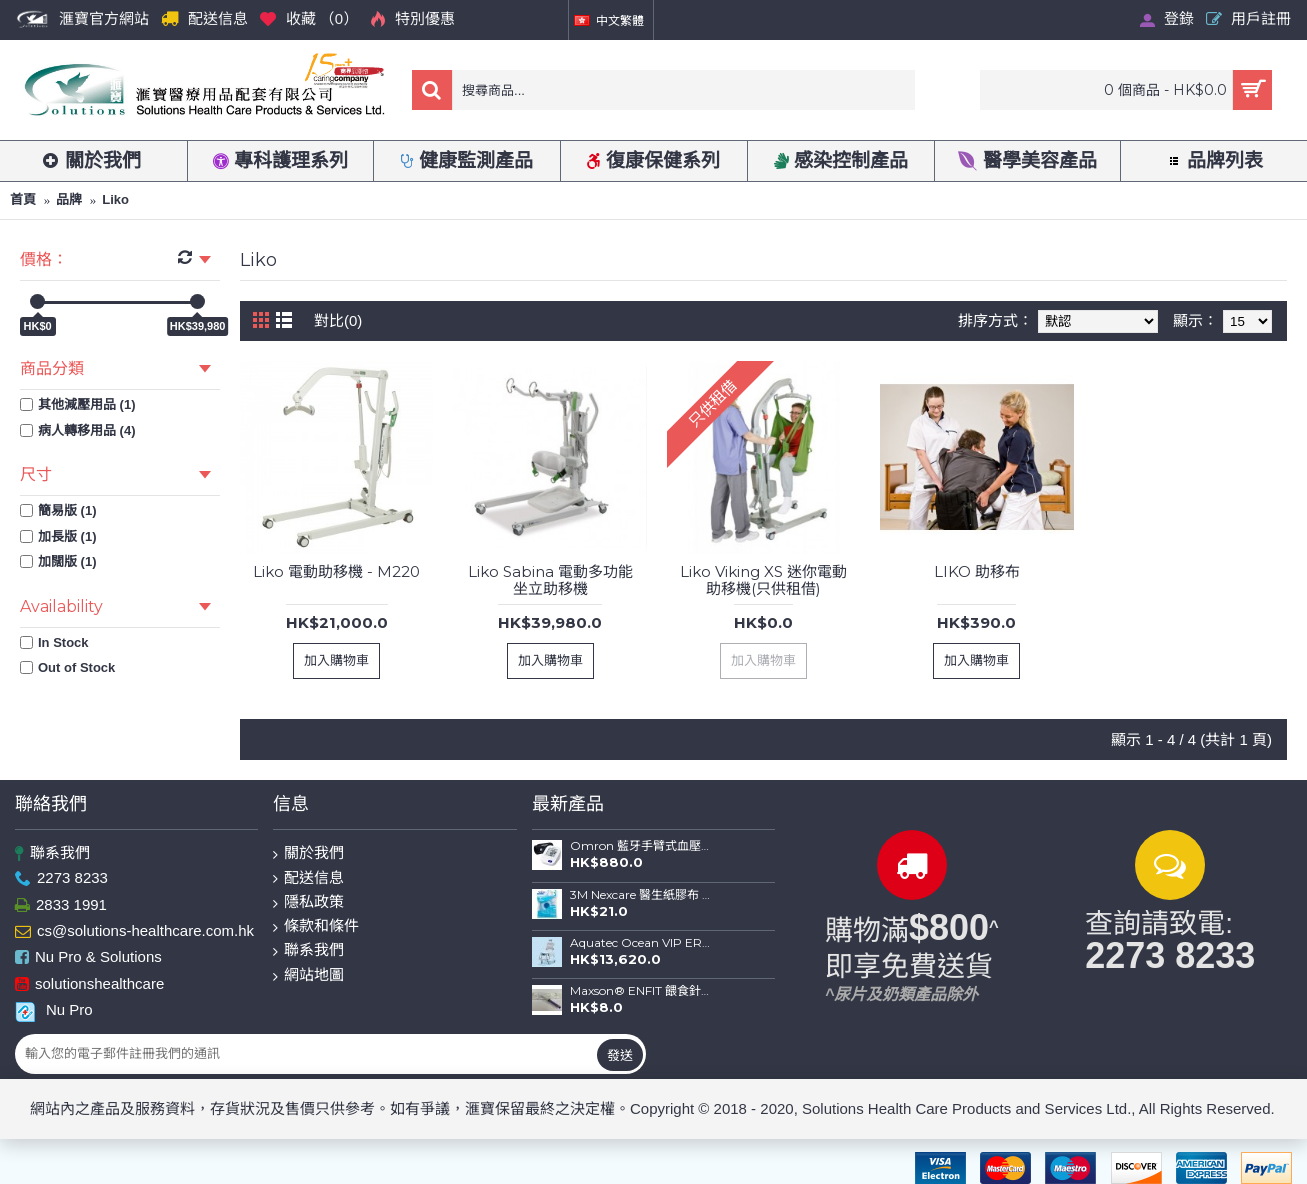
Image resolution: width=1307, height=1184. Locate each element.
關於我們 (308, 853)
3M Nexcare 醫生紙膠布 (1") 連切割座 (641, 895)
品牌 (69, 199)
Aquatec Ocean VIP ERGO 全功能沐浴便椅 (641, 943)
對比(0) (338, 320)
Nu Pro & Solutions (88, 958)
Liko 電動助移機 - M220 (336, 571)
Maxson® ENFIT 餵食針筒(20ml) (641, 991)
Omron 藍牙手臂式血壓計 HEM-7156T (641, 846)
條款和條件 (316, 926)
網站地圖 (308, 975)
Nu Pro (54, 1010)
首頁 (23, 199)
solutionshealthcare (89, 984)
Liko (115, 199)
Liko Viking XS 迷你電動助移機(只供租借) (763, 580)
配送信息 (308, 878)
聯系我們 (52, 853)
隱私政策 (308, 902)
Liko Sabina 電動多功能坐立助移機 (550, 580)
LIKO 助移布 (977, 571)
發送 (620, 1055)
